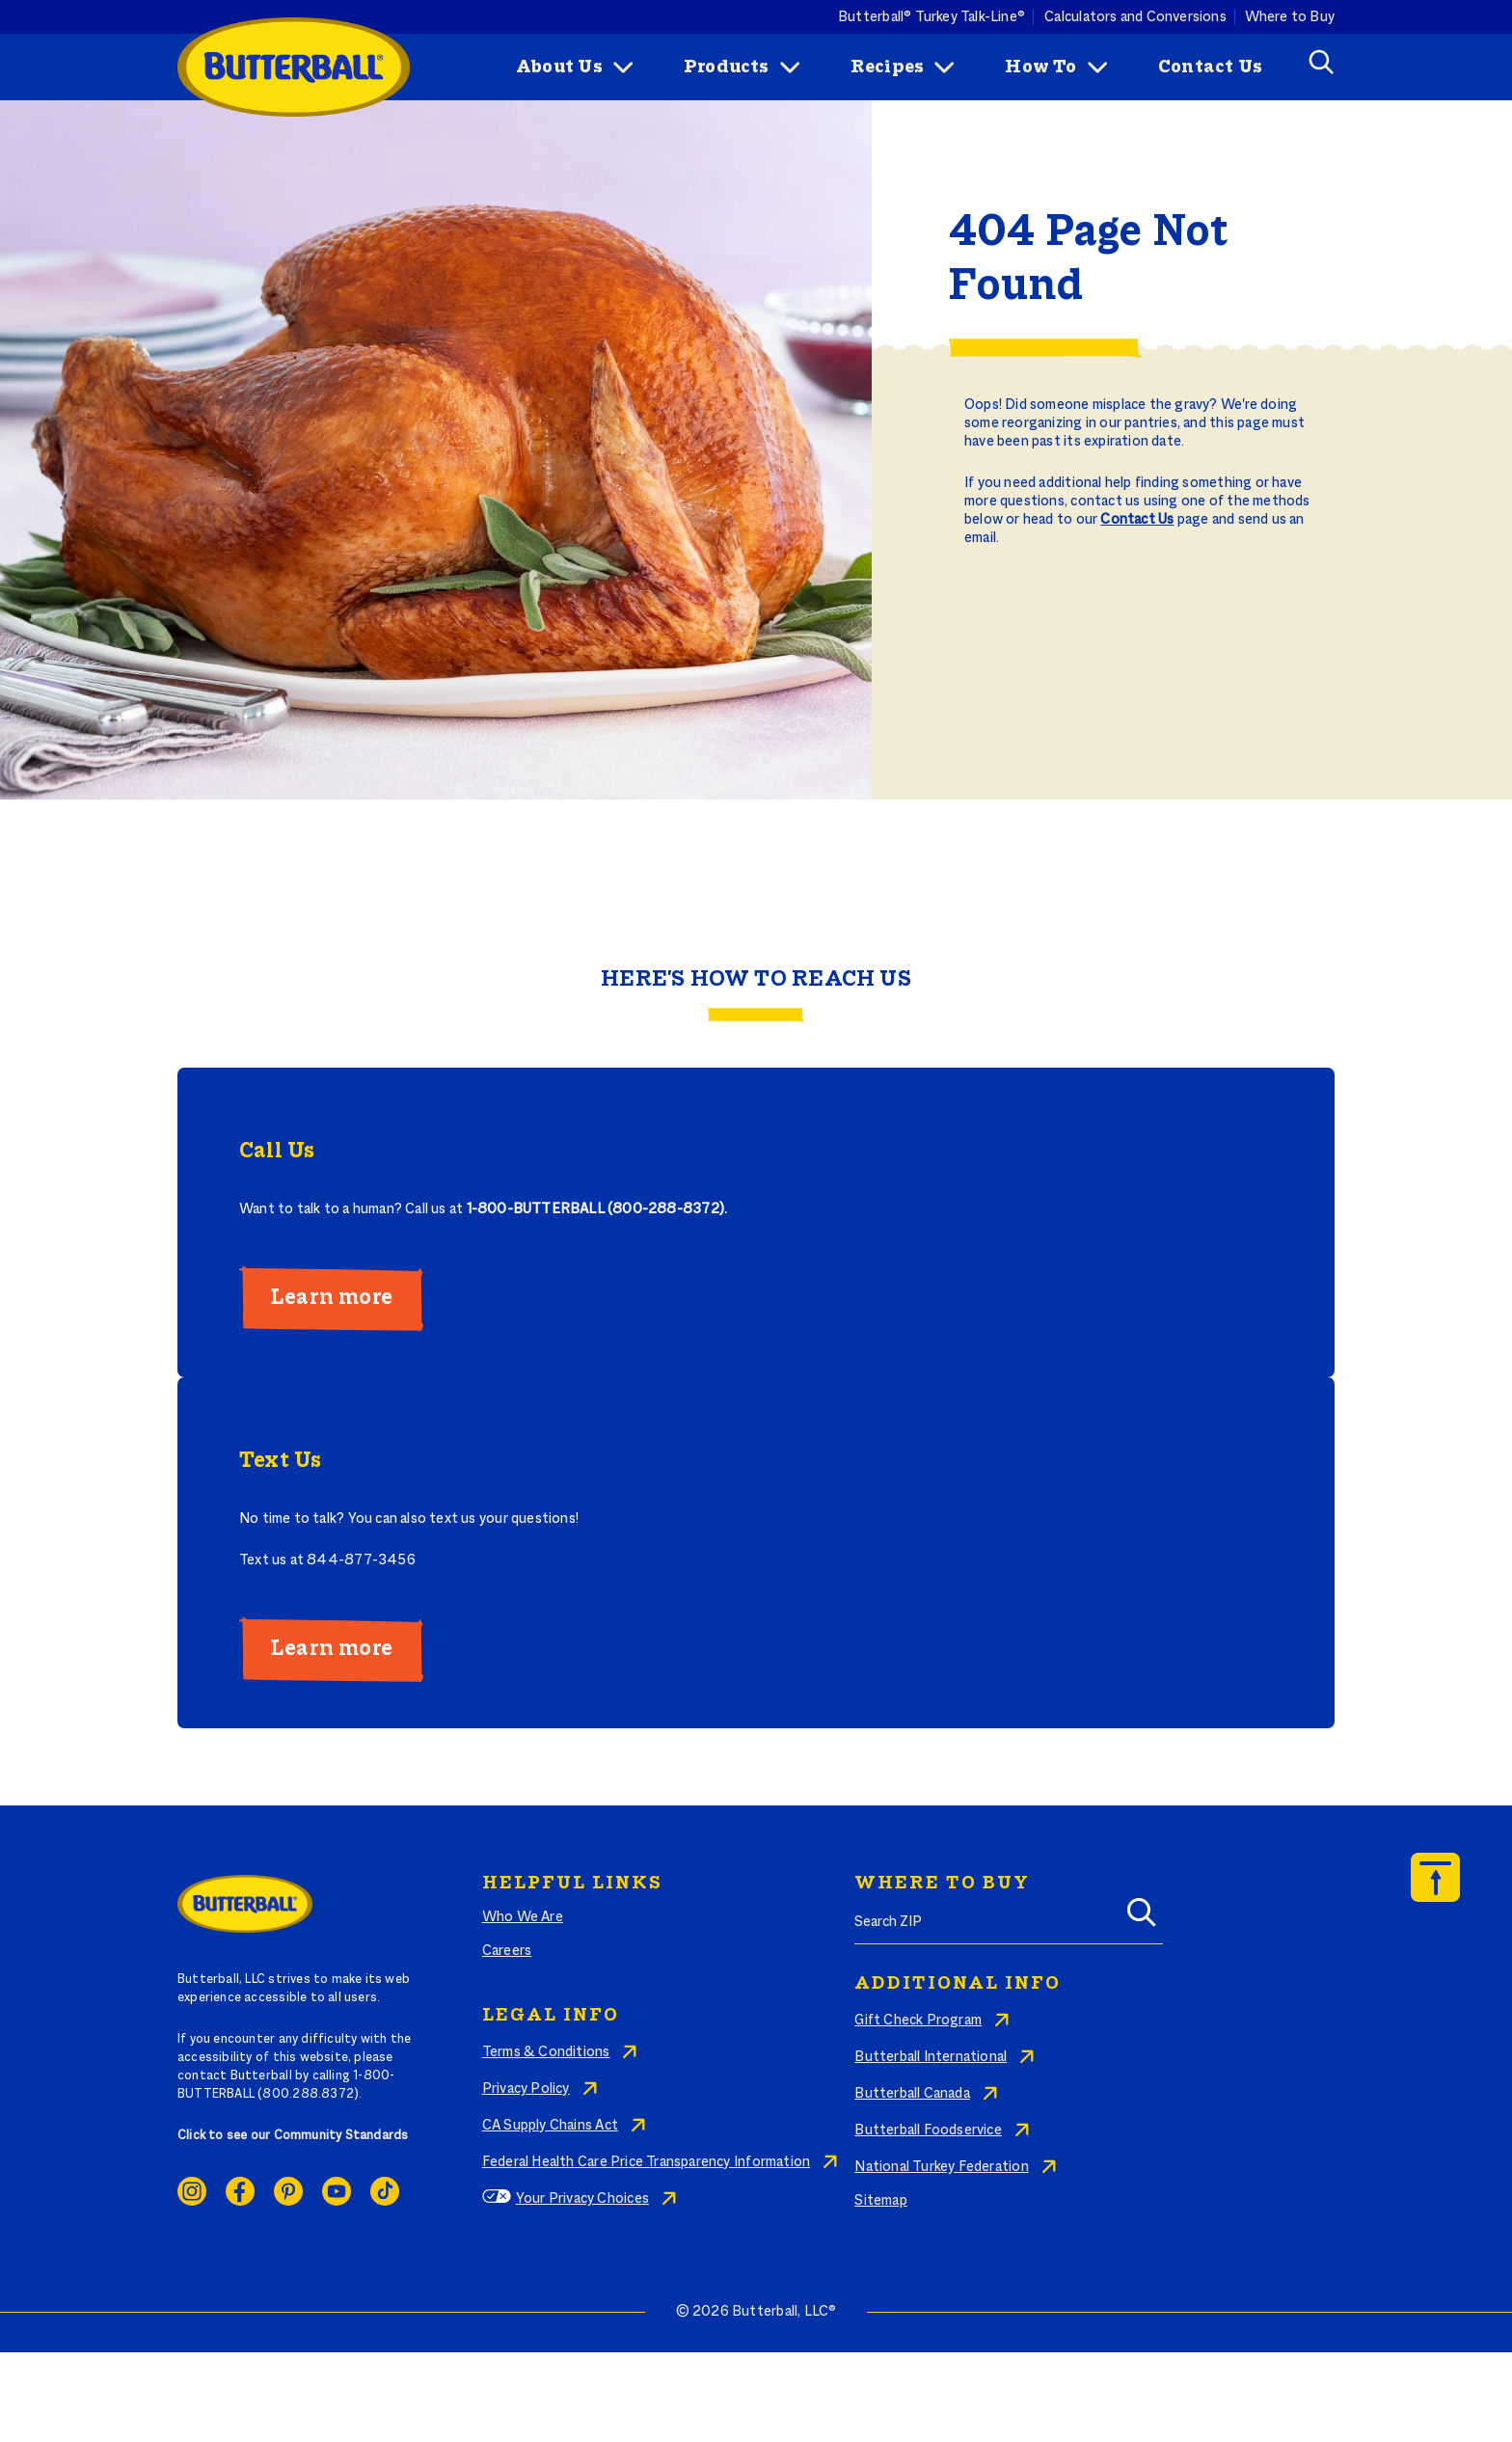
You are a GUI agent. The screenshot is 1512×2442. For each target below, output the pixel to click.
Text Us (280, 1461)
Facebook (240, 2191)
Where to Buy (1290, 16)
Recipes (887, 67)
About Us (559, 67)
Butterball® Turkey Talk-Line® (931, 16)
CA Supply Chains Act (550, 2125)
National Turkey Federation (941, 2167)
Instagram (191, 2191)
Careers (506, 1951)
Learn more (331, 1298)
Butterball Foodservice (928, 2130)
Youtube (336, 2191)
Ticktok (384, 2191)
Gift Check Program (918, 2020)
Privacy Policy (526, 2089)
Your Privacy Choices (582, 2199)
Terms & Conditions (546, 2052)
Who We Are (522, 1917)
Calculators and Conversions (1135, 16)
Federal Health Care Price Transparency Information (646, 2162)
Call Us (276, 1151)
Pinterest (288, 2191)
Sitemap (880, 2201)
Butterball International (930, 2057)
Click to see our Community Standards (293, 2136)
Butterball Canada (912, 2094)
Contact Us (1210, 67)
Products (727, 67)
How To (1040, 67)
